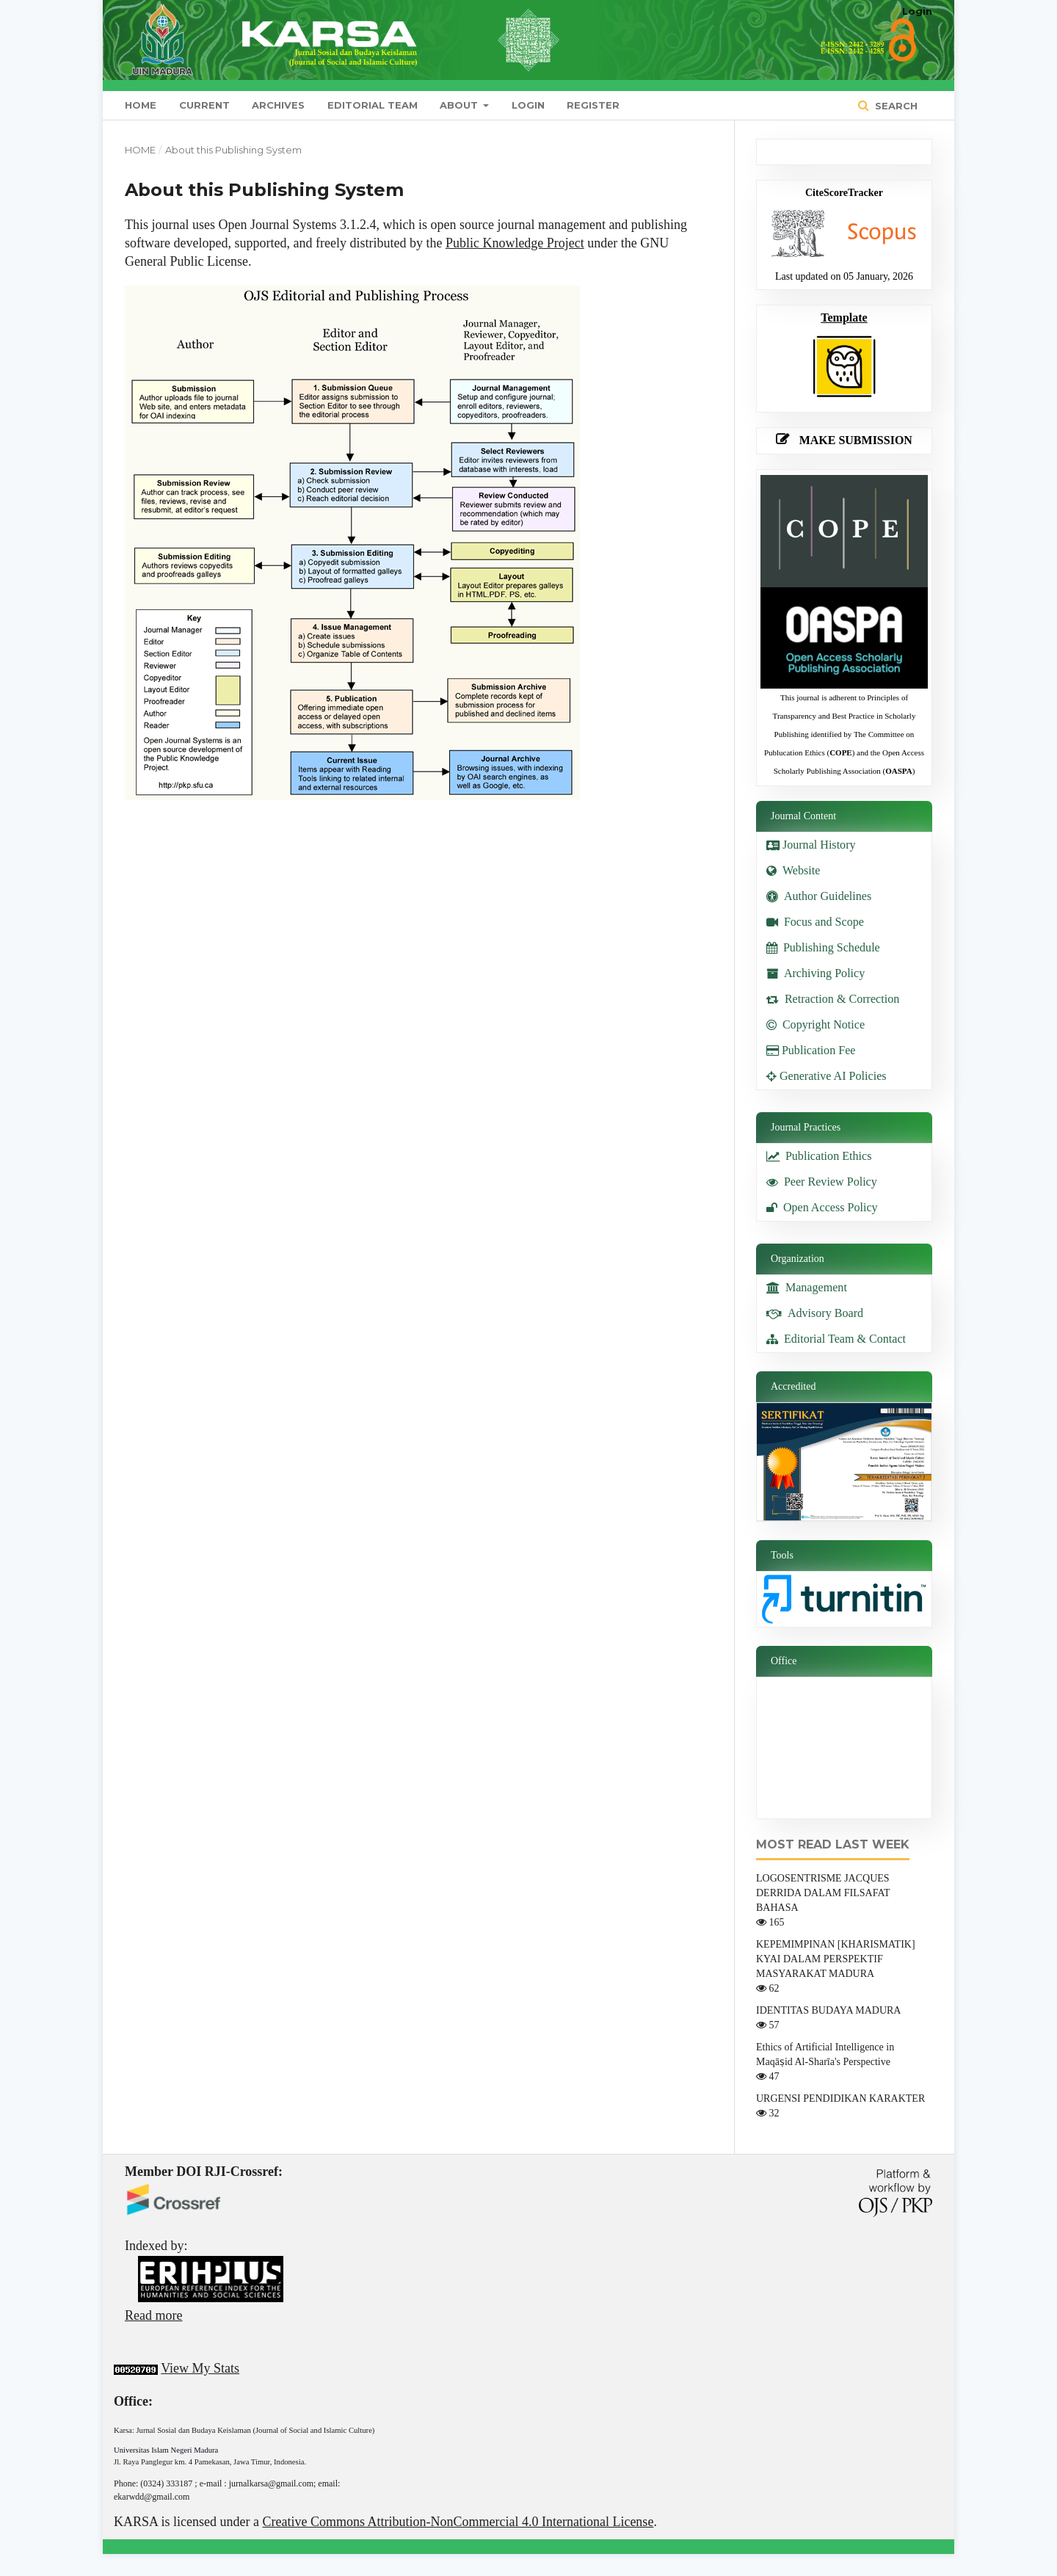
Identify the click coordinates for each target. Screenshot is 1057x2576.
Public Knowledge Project (515, 243)
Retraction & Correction (832, 999)
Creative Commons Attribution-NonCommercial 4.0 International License (457, 2521)
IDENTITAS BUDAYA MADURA (828, 2010)
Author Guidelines (818, 896)
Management (806, 1287)
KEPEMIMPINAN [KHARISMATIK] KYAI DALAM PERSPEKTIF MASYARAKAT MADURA (835, 1959)
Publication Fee (811, 1050)
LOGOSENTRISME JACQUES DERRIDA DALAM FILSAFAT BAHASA (823, 1893)
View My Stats (200, 2368)
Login (528, 105)
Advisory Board (814, 1313)
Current (204, 105)
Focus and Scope (815, 921)
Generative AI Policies (826, 1076)
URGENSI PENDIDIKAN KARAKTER (840, 2098)
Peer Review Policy (821, 1181)
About (460, 105)
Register (593, 105)
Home (140, 105)
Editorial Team (372, 105)
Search (895, 106)
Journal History (812, 844)
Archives (278, 105)
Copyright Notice (815, 1024)
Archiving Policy (815, 973)
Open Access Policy (822, 1207)
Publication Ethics (819, 1156)
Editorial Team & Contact (836, 1338)
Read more (153, 2315)
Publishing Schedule (823, 947)
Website (793, 870)
